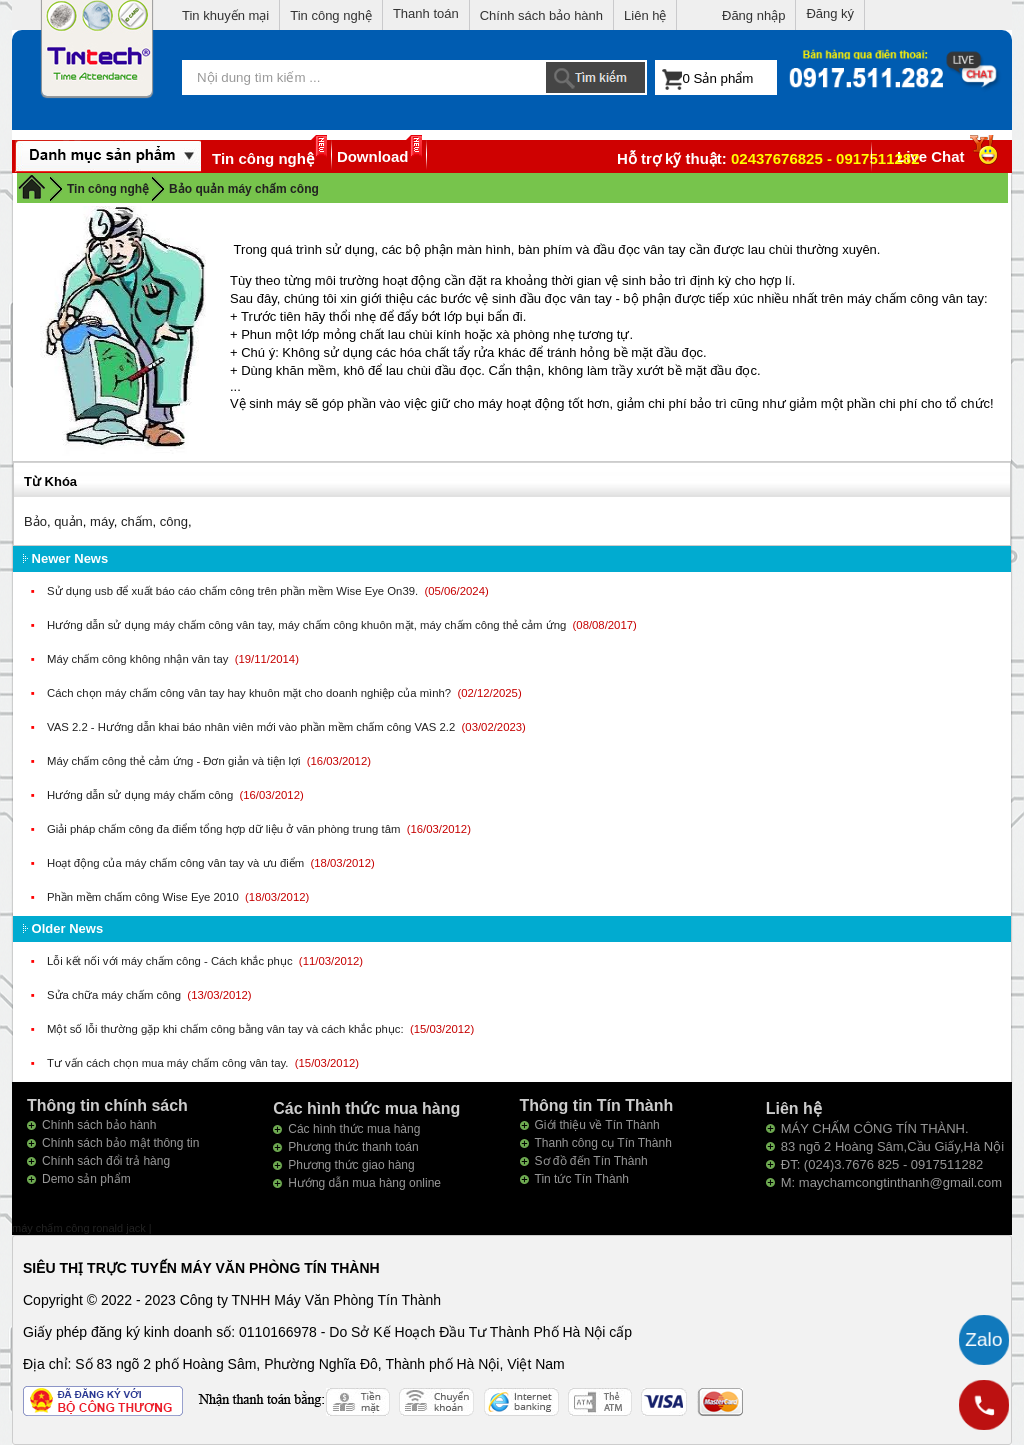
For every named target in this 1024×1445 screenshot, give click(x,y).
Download (373, 156)
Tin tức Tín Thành (582, 1179)
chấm (137, 521)
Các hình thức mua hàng (354, 1129)
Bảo (35, 521)
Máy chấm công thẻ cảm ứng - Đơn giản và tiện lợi (175, 761)
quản (68, 521)
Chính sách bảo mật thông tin (120, 1143)
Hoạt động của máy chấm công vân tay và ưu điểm (177, 863)
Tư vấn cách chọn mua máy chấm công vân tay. (169, 1063)
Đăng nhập (753, 15)
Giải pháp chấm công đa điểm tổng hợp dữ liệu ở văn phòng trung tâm (225, 829)
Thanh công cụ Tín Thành (603, 1143)
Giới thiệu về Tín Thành (597, 1125)
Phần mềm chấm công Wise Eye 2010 (144, 897)
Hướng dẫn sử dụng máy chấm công (141, 795)
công (174, 521)
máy (102, 521)
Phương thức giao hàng (351, 1165)
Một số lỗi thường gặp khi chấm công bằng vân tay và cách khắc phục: (227, 1029)
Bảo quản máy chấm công (244, 189)
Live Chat (949, 156)
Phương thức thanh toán (353, 1147)
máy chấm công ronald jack (80, 1228)
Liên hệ (645, 15)
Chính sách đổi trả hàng (106, 1161)
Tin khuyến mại (225, 15)
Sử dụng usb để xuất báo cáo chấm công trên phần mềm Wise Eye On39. (234, 591)
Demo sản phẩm (86, 1179)
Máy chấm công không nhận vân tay (139, 659)
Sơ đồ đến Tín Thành (591, 1161)
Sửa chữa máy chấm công (115, 995)
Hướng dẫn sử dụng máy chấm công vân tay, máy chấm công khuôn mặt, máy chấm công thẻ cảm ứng (308, 625)
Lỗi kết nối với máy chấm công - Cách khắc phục (171, 961)
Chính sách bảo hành (541, 15)
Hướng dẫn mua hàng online (364, 1183)
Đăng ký (830, 13)
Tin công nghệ (331, 15)
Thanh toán (426, 13)
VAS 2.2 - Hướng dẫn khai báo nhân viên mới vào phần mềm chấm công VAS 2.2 (252, 727)
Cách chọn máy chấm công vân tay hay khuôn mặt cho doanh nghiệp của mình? (250, 693)
